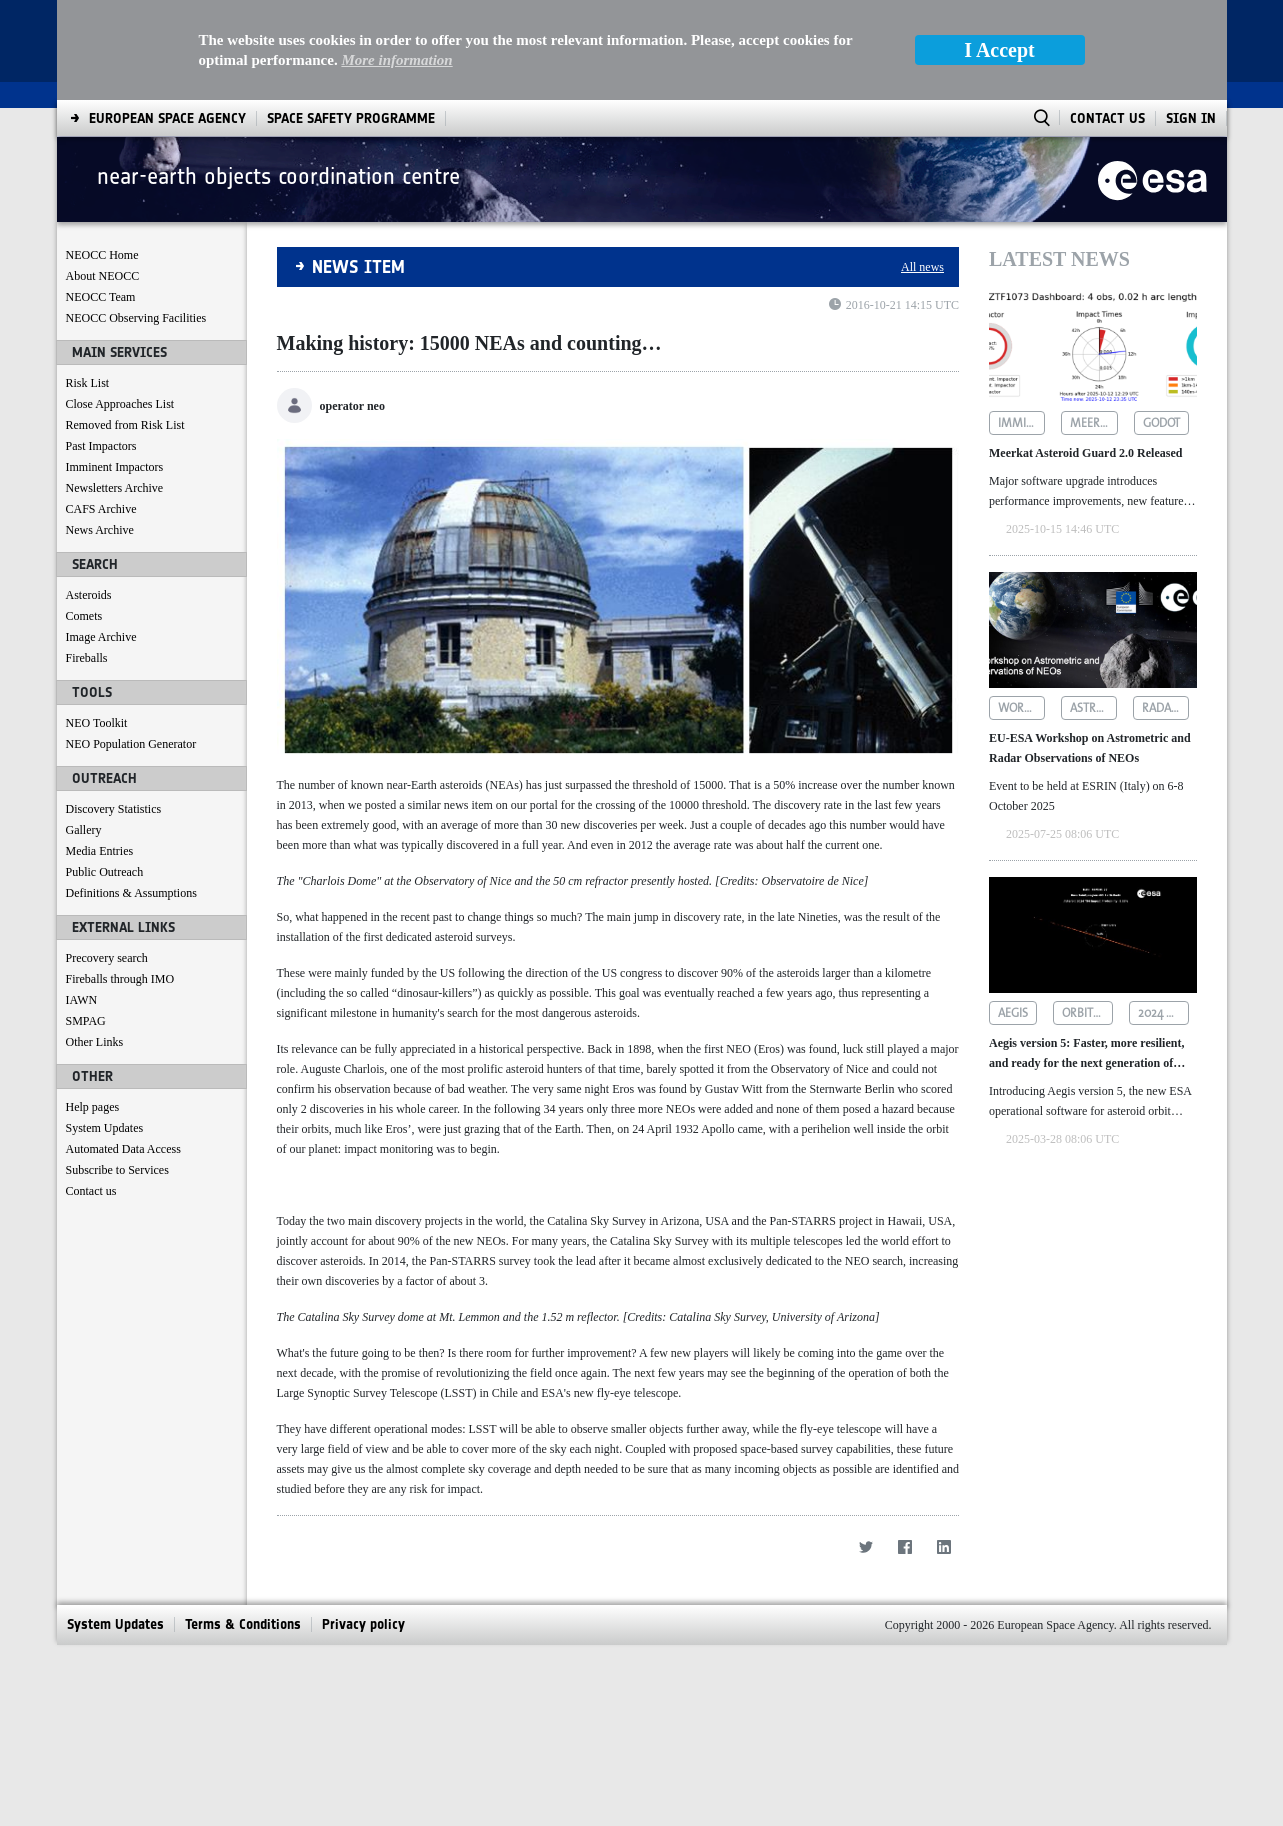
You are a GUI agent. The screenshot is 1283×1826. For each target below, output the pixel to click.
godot (1161, 423)
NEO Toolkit (97, 723)
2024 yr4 (1161, 1013)
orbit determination (1087, 1013)
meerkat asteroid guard (1093, 423)
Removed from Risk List (125, 425)
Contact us (91, 1191)
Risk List (88, 383)
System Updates (105, 1128)
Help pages (93, 1107)
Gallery (84, 830)
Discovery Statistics (114, 809)
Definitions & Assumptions (131, 893)
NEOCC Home (102, 255)
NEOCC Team (101, 297)
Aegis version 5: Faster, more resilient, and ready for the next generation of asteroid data (1086, 1054)
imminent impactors (1021, 423)
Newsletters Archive (115, 488)
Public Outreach (105, 872)
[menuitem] (167, 118)
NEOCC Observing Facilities (136, 318)
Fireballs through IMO (120, 979)
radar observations (1165, 708)
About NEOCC (103, 276)
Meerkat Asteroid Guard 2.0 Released (1085, 453)
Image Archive (101, 637)
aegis (1013, 1013)
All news (922, 267)
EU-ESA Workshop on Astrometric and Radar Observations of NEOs (1090, 748)
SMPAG (86, 1021)
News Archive (100, 530)
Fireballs (87, 658)
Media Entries (100, 851)
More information (396, 60)
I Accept (999, 50)
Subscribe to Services (117, 1170)
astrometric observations (1093, 708)
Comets (84, 616)
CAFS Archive (101, 509)
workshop (1021, 708)
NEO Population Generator (131, 744)
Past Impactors (101, 446)
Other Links (95, 1042)
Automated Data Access (123, 1149)
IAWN (82, 1000)
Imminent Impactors (115, 467)
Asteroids (89, 595)
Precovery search (107, 958)
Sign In (1191, 118)
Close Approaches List (120, 404)
